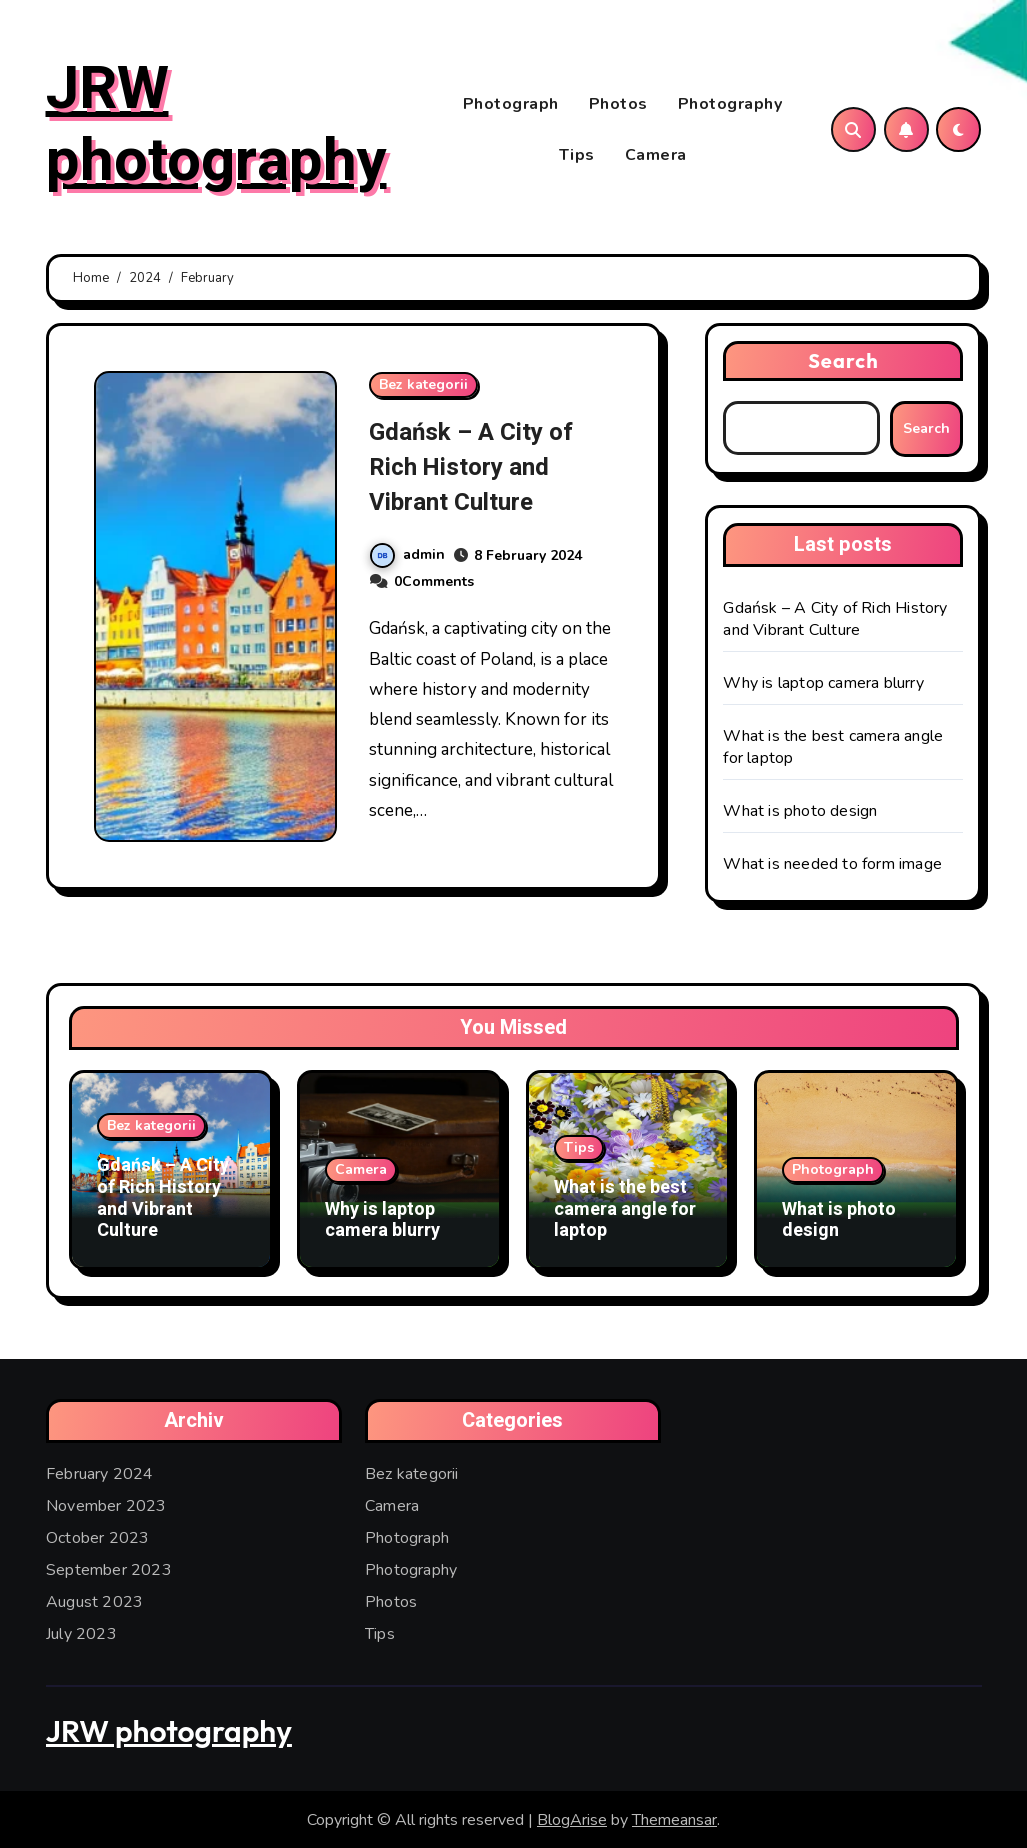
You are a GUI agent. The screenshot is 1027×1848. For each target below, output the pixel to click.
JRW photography (216, 127)
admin (407, 558)
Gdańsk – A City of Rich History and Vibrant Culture (482, 470)
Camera (656, 157)
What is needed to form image (832, 868)
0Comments (434, 585)
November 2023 (106, 1504)
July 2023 (81, 1632)
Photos (618, 106)
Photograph (511, 106)
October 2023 (97, 1536)
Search (843, 364)
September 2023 (109, 1568)
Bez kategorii (423, 388)
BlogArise (572, 1818)
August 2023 (94, 1600)
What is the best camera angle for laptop (625, 1213)
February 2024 (100, 1472)
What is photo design (800, 815)
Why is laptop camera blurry (823, 687)
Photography (730, 106)
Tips (577, 157)
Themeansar (674, 1818)
